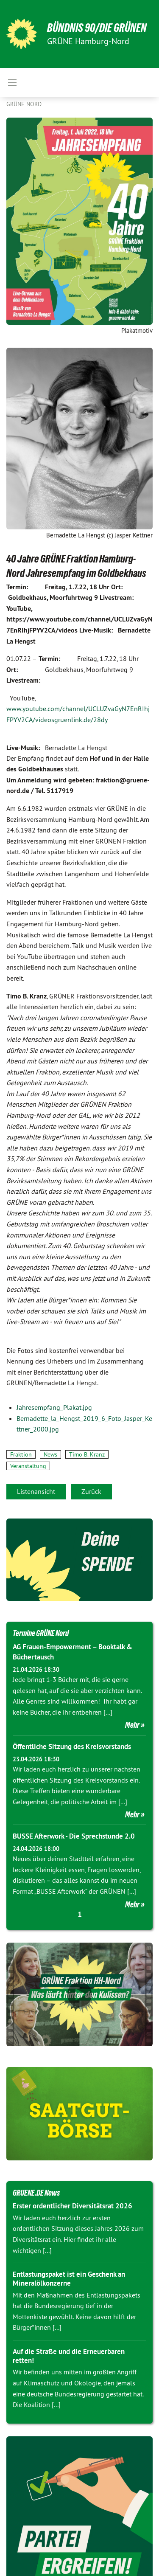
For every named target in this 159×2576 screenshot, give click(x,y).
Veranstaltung (28, 1466)
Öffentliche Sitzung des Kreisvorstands (72, 1746)
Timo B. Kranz (87, 1454)
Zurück (91, 1491)
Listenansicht (36, 1491)
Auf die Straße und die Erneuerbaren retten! (69, 2356)
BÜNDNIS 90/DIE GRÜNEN (97, 27)
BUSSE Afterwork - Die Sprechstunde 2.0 (74, 1836)
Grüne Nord (24, 104)
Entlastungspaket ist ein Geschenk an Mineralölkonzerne (69, 2278)
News (50, 1454)
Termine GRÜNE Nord (41, 1633)
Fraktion (21, 1454)
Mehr (132, 1725)
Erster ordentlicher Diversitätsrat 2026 (72, 2205)
